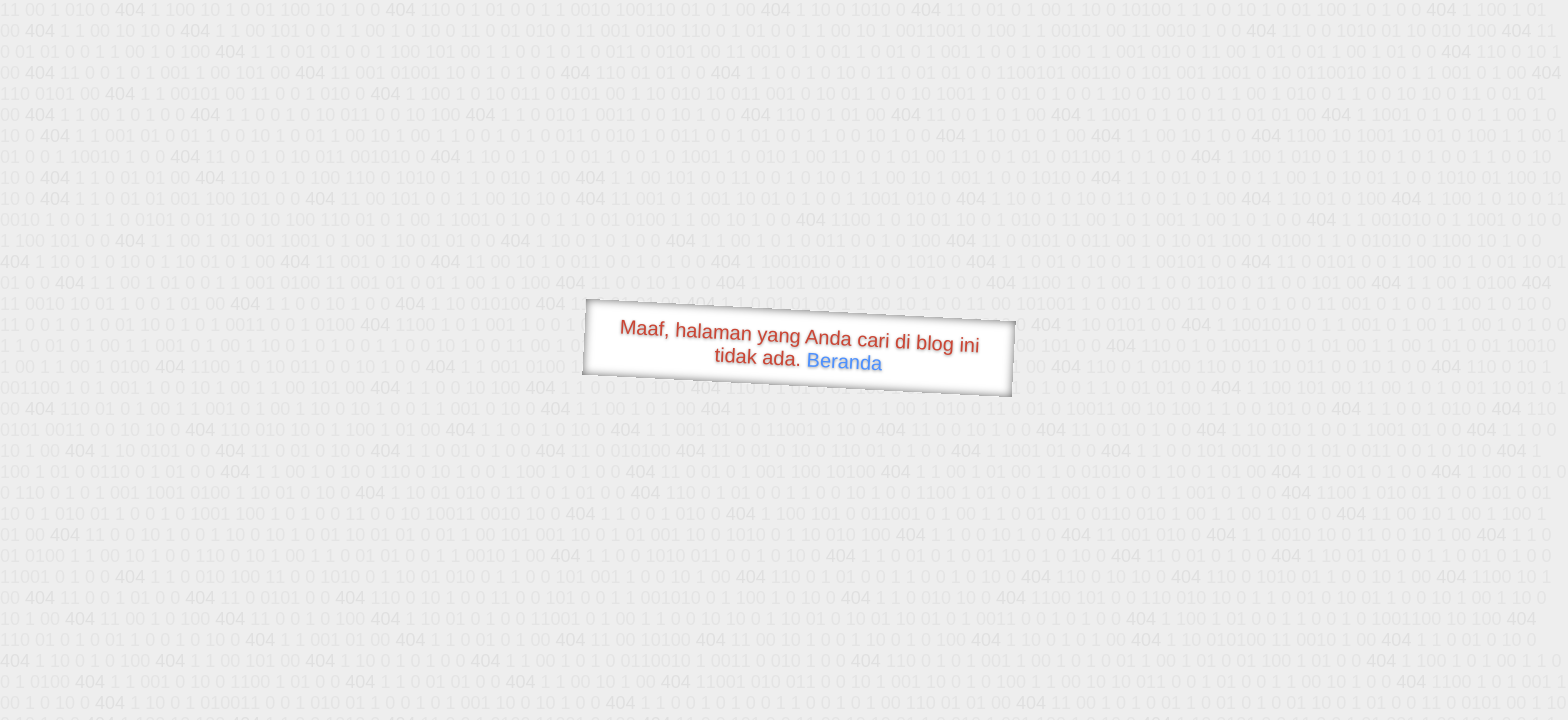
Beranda (844, 361)
